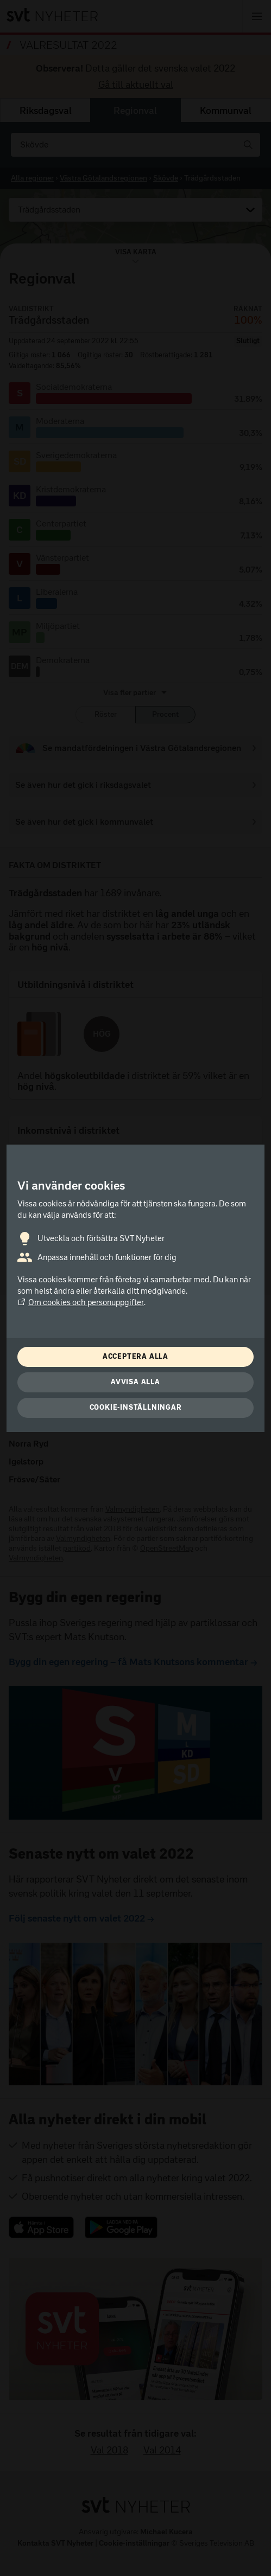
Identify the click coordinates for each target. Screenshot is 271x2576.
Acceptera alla (135, 1356)
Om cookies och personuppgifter (80, 1302)
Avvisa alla (135, 1382)
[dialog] (135, 1288)
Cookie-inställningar (136, 1407)
